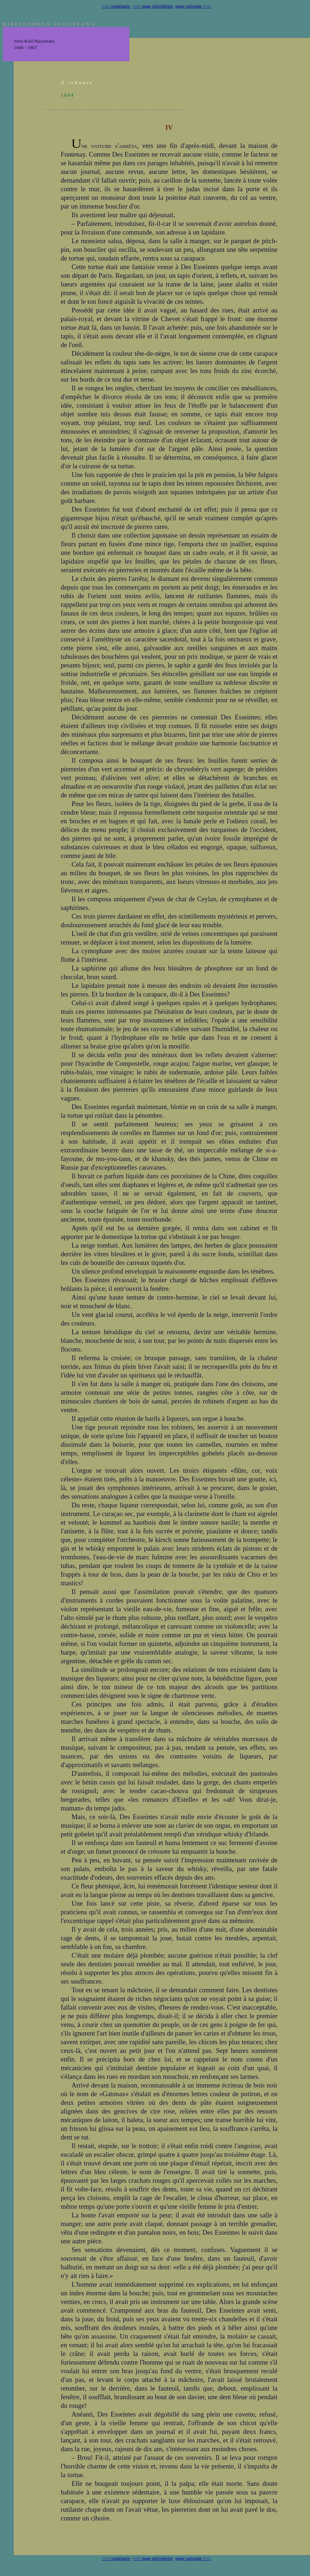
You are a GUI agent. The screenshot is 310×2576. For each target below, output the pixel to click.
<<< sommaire (116, 6)
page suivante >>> (193, 6)
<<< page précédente (153, 6)
